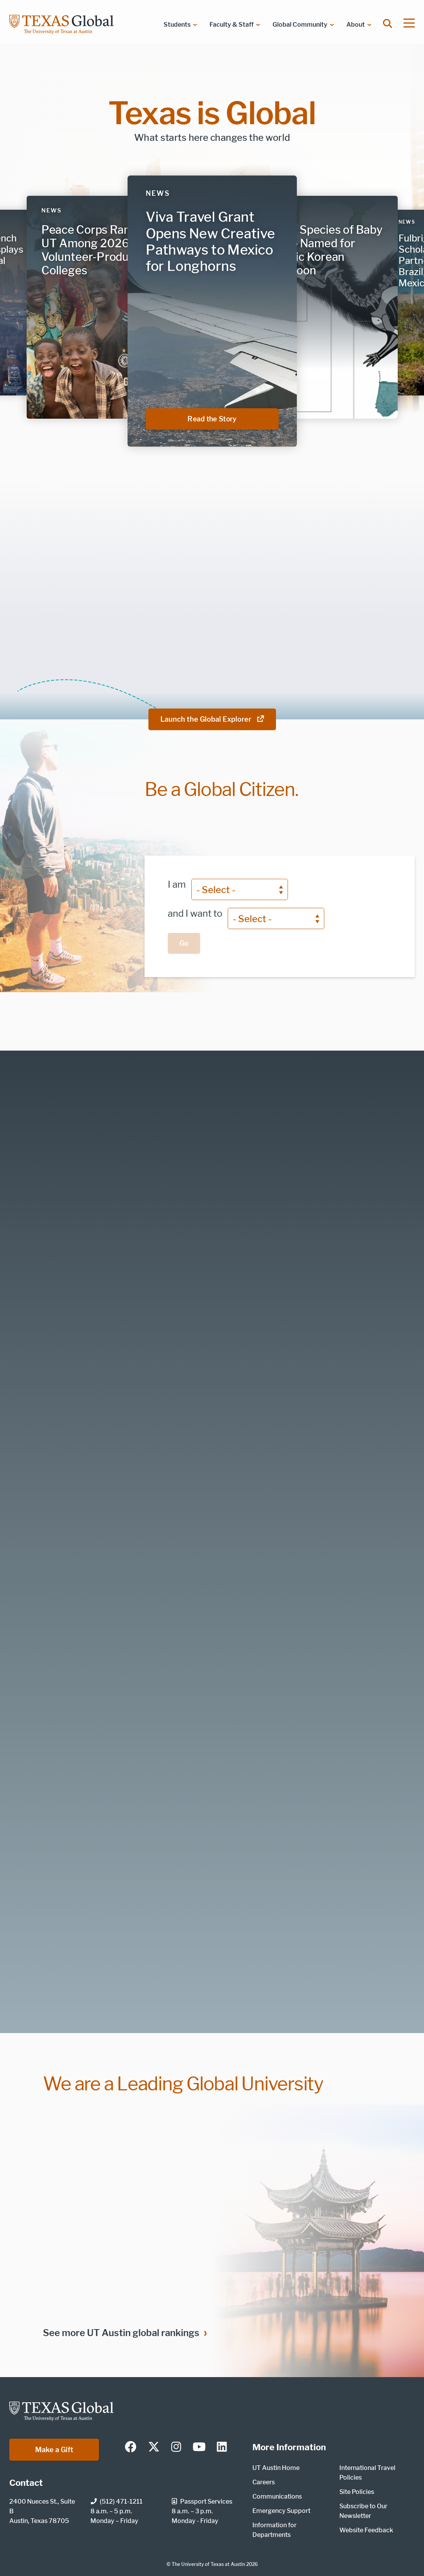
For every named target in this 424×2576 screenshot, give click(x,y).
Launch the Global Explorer (212, 719)
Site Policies (356, 2492)
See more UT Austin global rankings (121, 2332)
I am (177, 884)
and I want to (195, 913)
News (158, 193)
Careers (263, 2482)
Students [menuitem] (177, 24)
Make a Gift (54, 2450)
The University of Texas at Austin (208, 2564)
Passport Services (202, 2501)
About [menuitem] (355, 24)
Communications (277, 2496)
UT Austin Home (276, 2468)
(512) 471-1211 (116, 2501)
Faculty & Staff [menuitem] (231, 24)
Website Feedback (366, 2530)
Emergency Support (281, 2510)
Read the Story (233, 418)
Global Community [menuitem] (299, 24)
